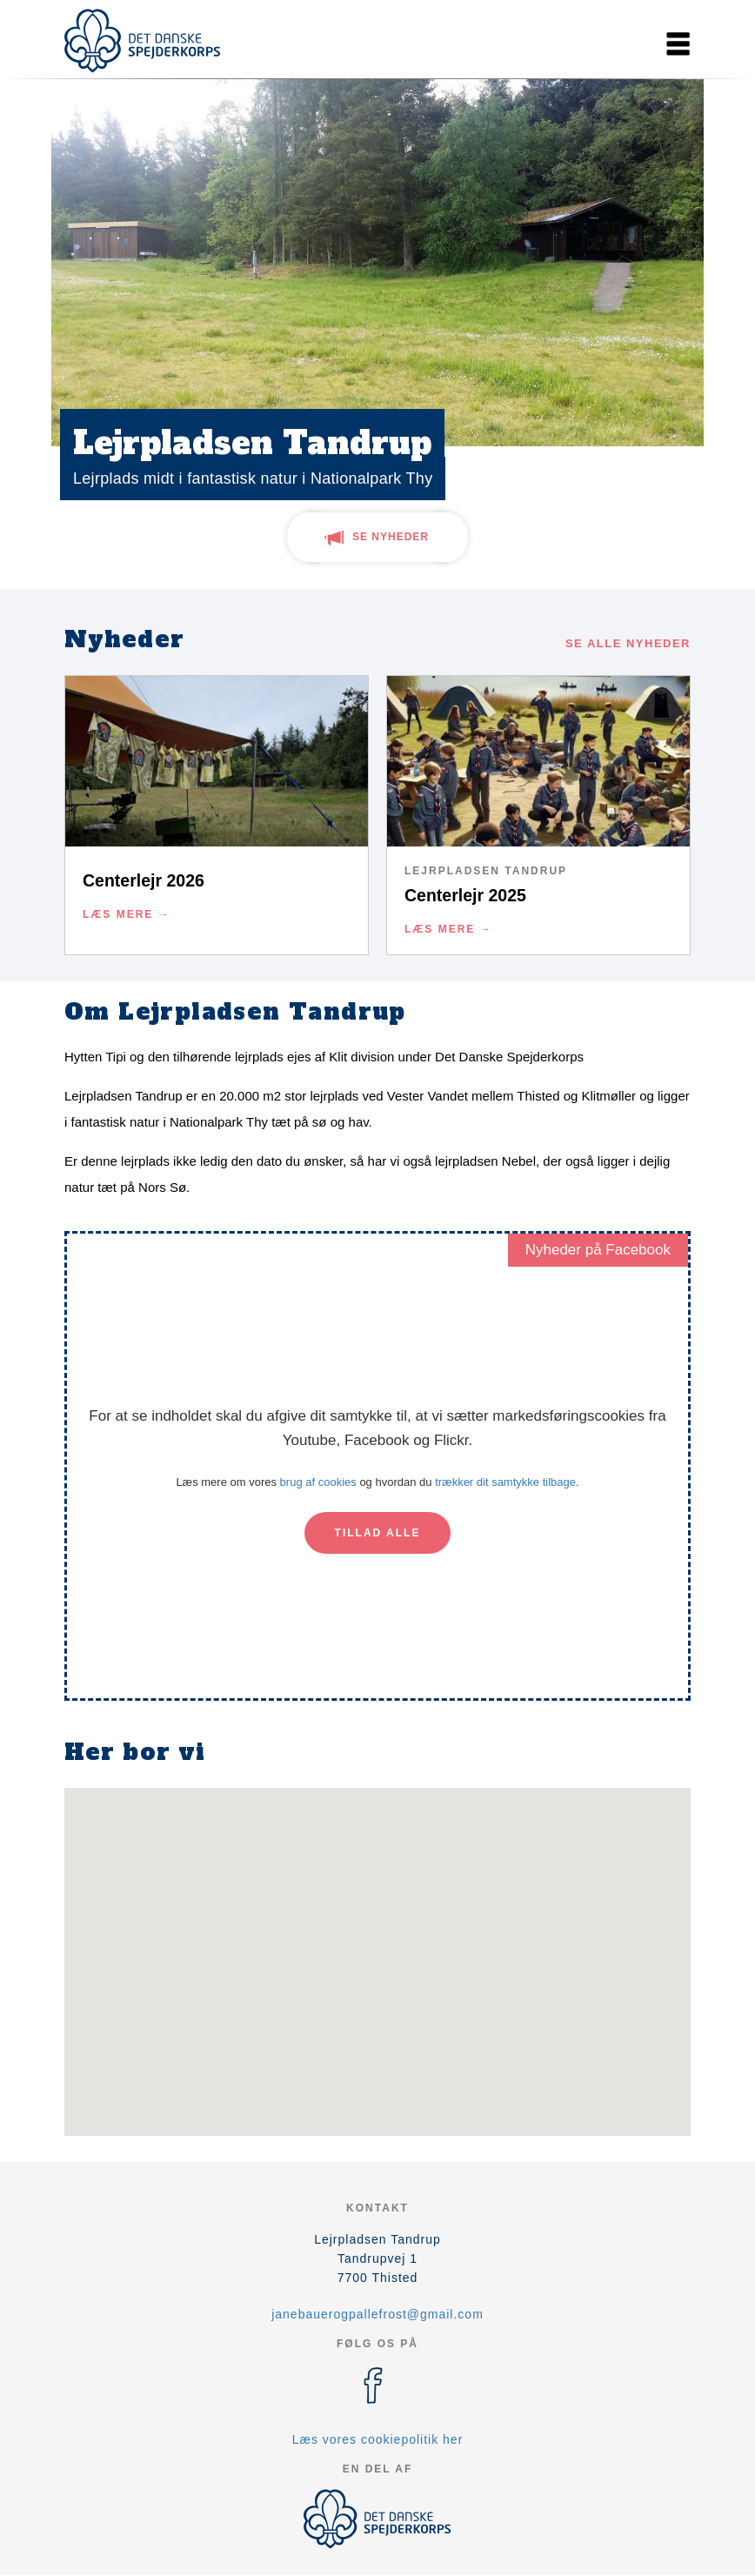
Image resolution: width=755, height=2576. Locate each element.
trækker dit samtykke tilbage (505, 1482)
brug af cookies (318, 1482)
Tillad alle (378, 1533)
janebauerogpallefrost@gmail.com (377, 2314)
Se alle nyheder (628, 643)
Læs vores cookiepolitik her (378, 2439)
